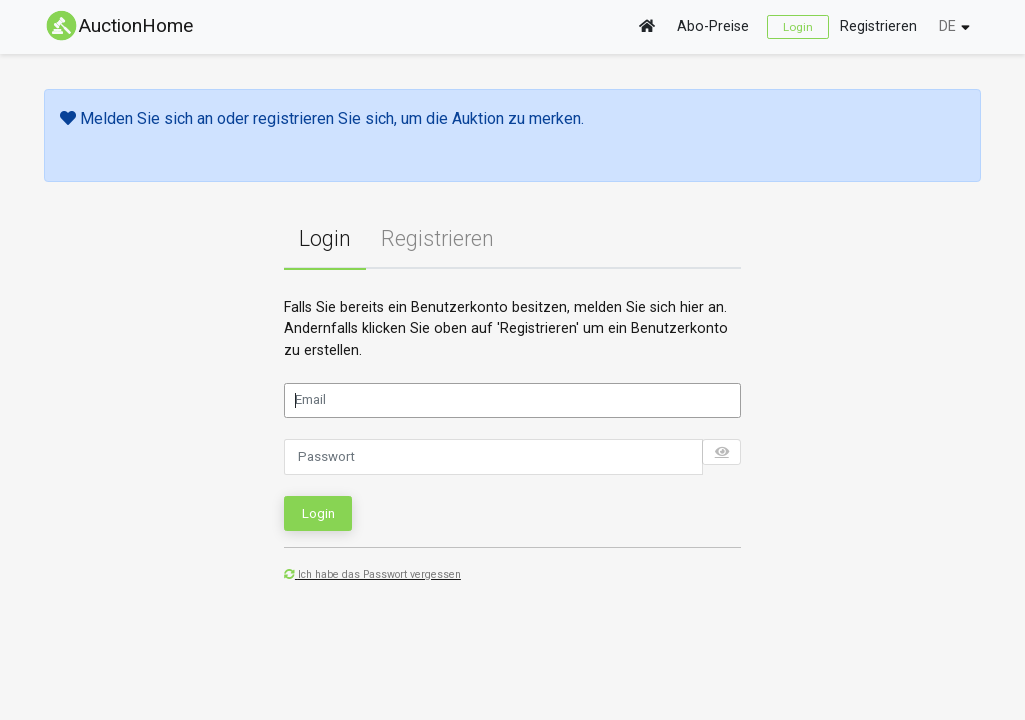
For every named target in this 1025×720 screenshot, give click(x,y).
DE (947, 26)
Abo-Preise (713, 26)
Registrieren (878, 26)
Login (798, 27)
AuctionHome (118, 25)
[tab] (325, 240)
